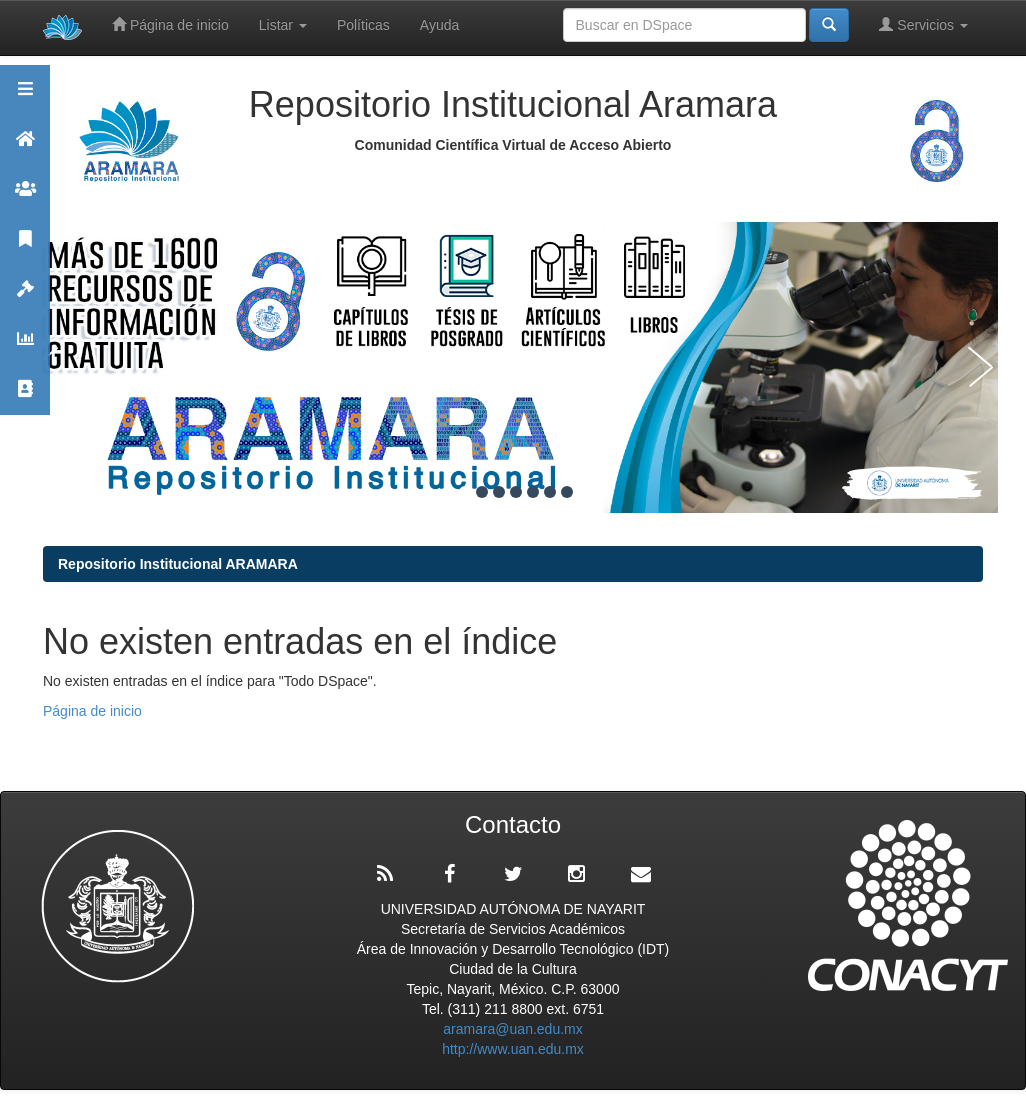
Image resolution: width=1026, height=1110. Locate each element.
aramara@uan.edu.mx (513, 1029)
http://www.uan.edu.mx (513, 1049)
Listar (283, 25)
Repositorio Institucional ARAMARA (178, 564)
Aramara (25, 147)
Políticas (363, 25)
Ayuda (439, 25)
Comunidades (25, 197)
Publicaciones (25, 247)
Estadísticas (25, 347)
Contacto (25, 397)
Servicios (923, 24)
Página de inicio (170, 24)
